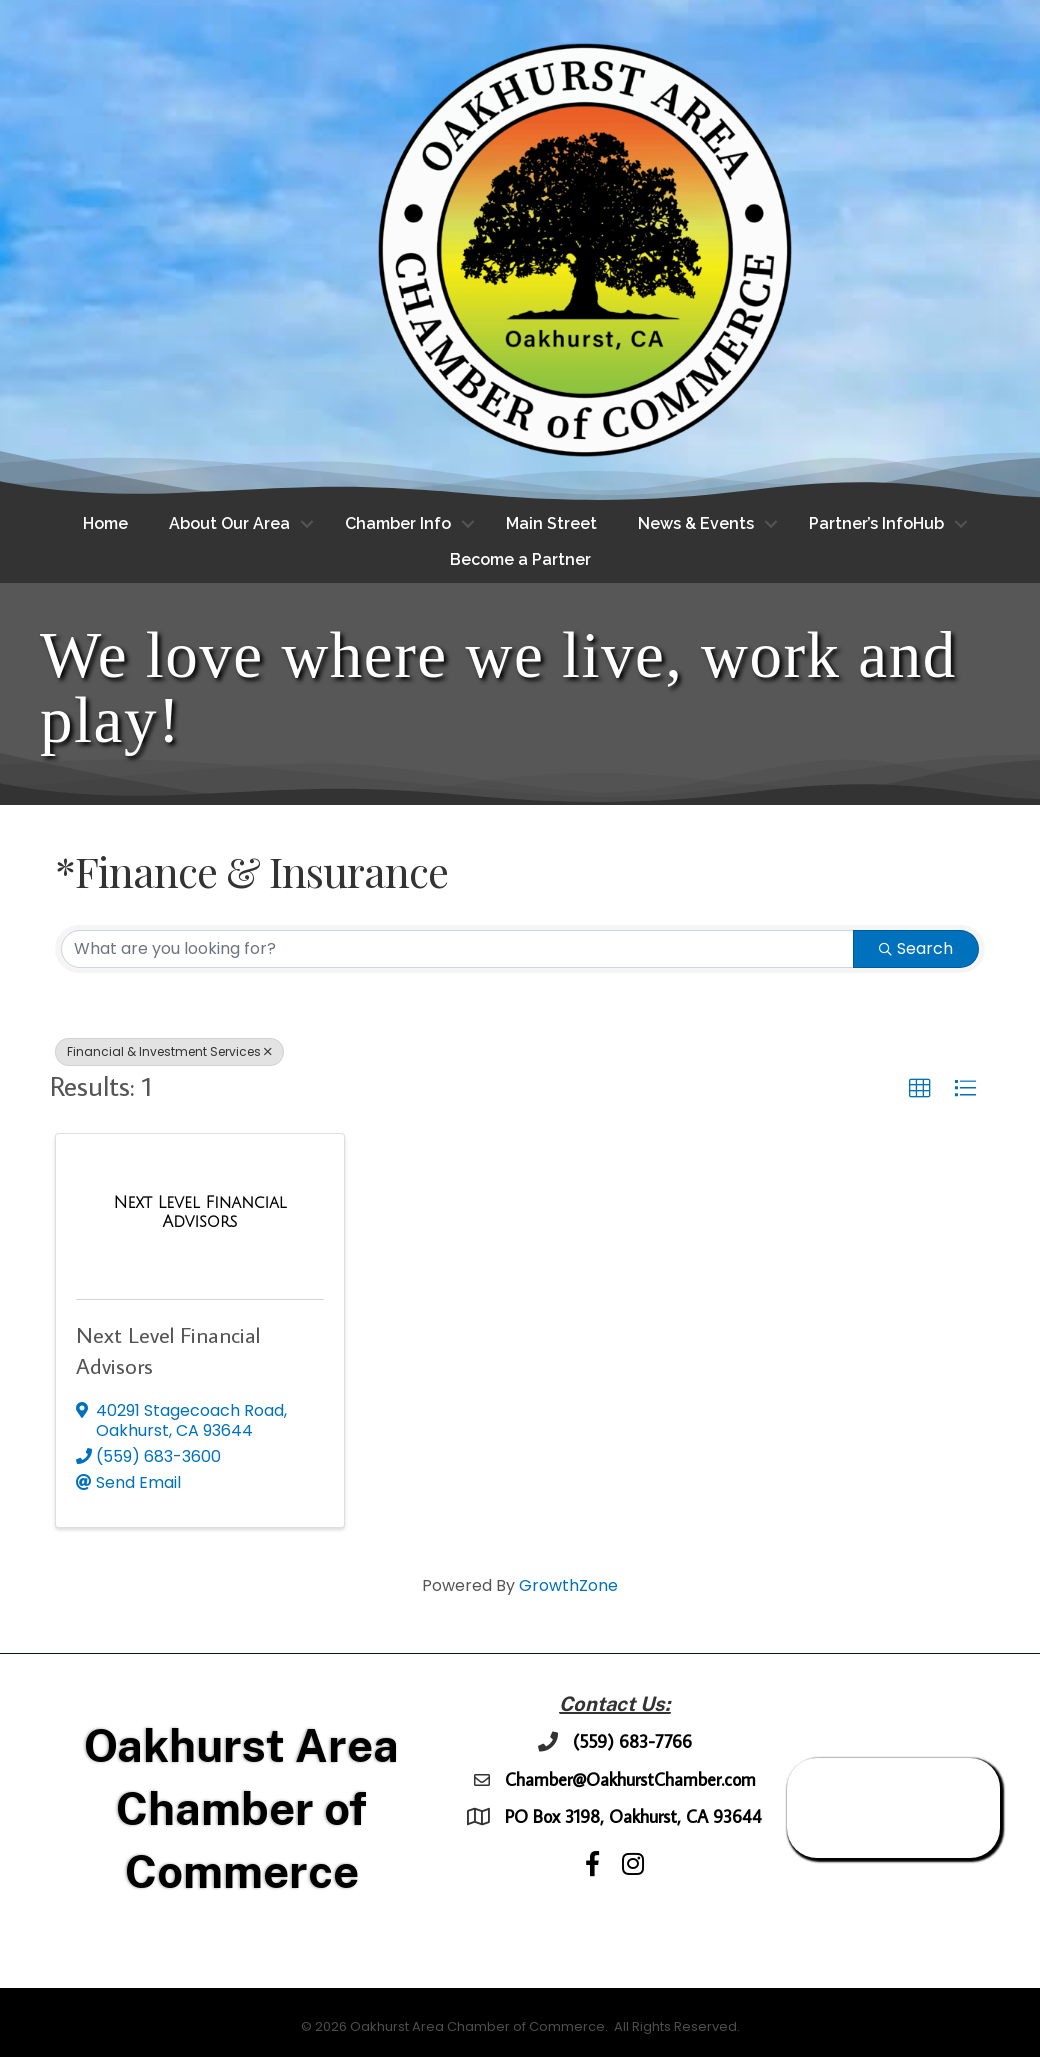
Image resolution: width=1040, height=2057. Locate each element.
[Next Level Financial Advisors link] (200, 1212)
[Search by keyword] (457, 949)
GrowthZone (568, 1585)
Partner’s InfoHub (876, 523)
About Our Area (229, 523)
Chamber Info (398, 523)
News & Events (696, 523)
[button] (920, 1089)
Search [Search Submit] (916, 948)
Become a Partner (520, 559)
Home (105, 523)
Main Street (551, 523)
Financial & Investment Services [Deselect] (169, 1051)
